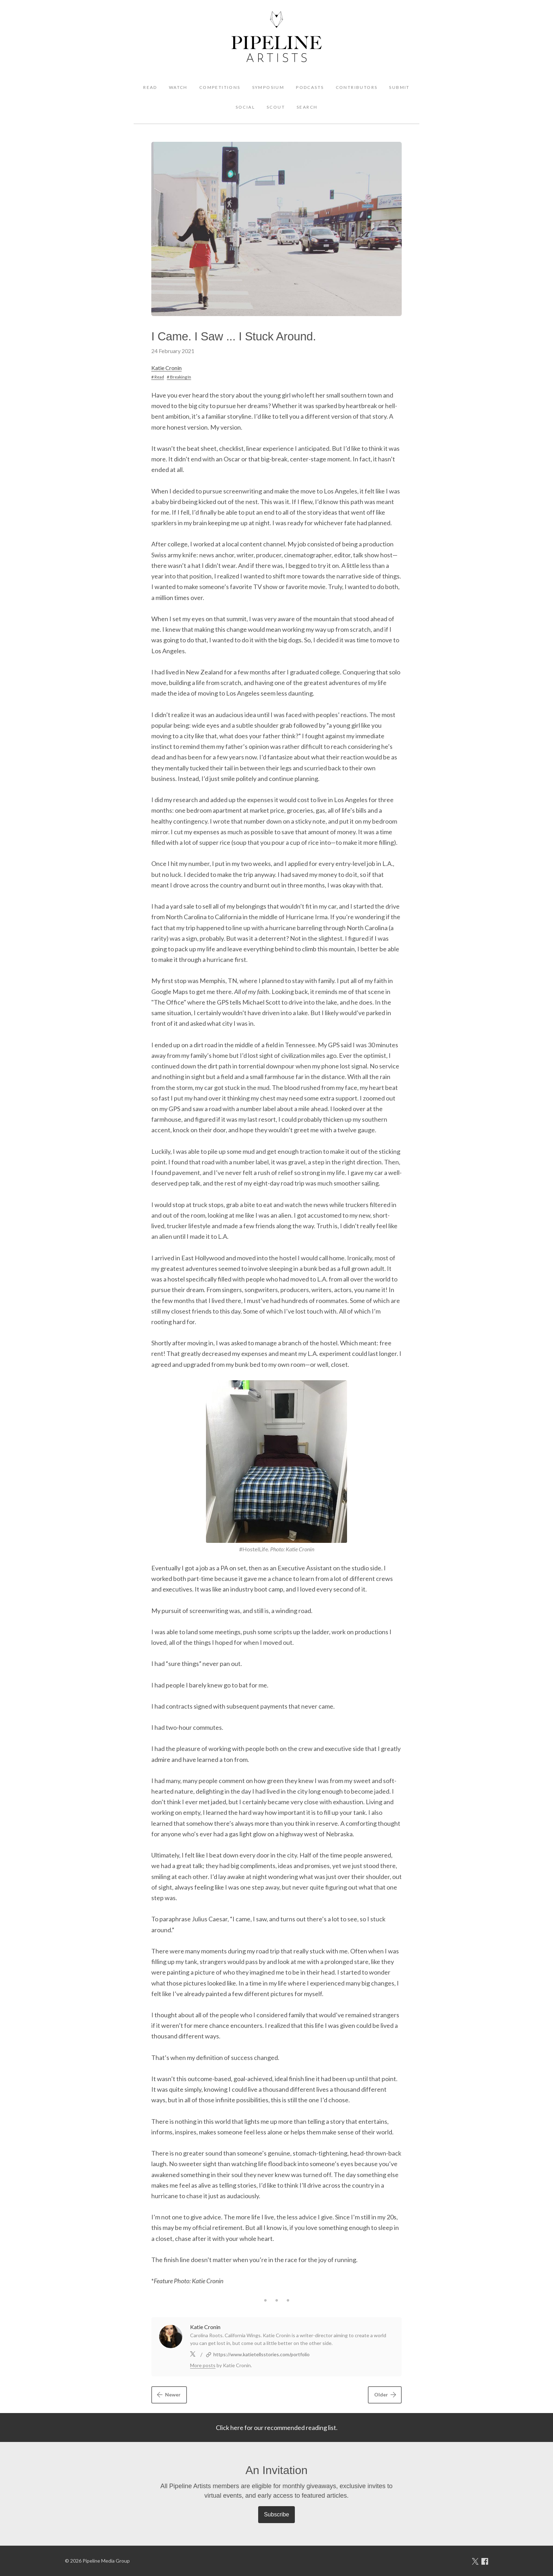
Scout (276, 107)
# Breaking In (179, 377)
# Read (157, 377)
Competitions (220, 87)
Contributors (357, 87)
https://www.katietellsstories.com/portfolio (261, 2354)
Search (307, 107)
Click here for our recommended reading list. (277, 2427)
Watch (178, 87)
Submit (399, 87)
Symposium (268, 87)
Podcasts (310, 87)
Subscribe (276, 2514)
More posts (202, 2365)
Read (150, 87)
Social (245, 107)
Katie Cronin (166, 367)
